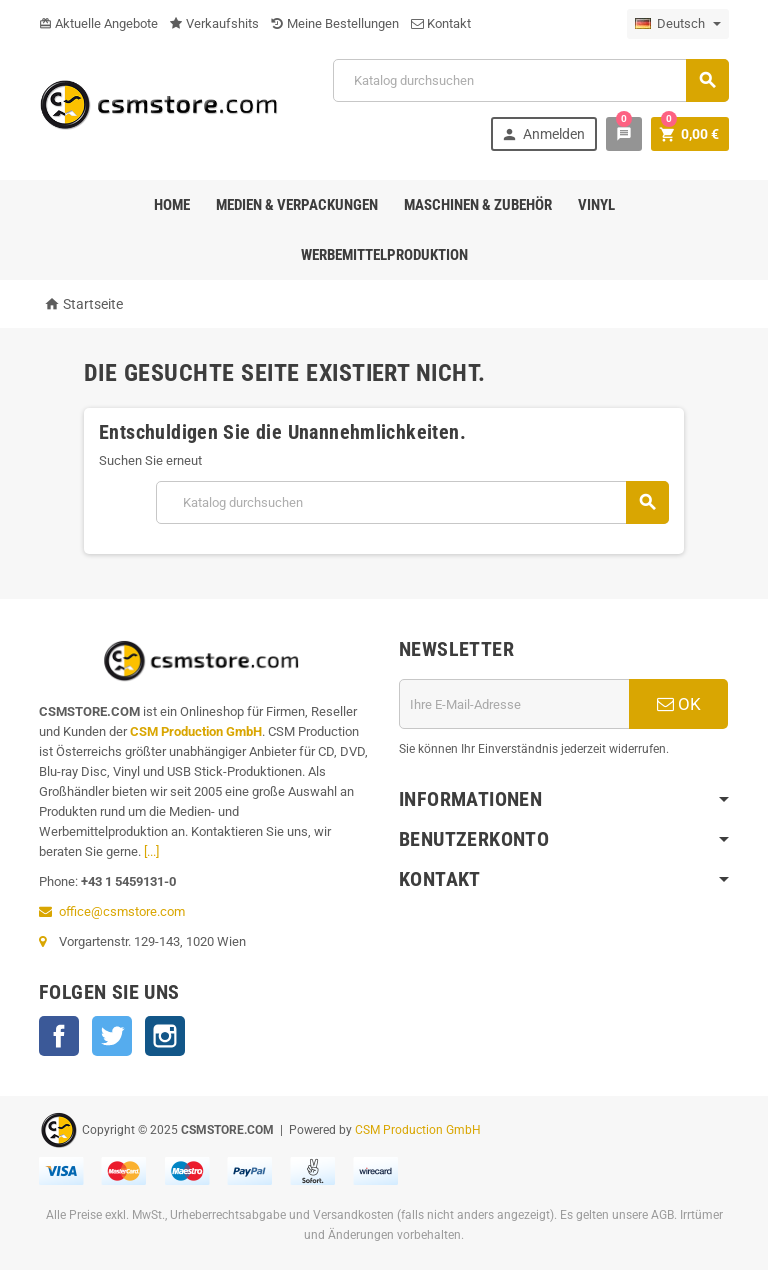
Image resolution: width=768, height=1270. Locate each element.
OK (679, 704)
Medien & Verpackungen (297, 205)
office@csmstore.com (122, 911)
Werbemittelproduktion (384, 255)
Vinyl (596, 205)
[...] (151, 851)
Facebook (59, 1036)
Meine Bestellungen (335, 23)
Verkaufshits (214, 23)
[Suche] (531, 80)
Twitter (112, 1036)
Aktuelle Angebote (98, 23)
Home (172, 205)
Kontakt (441, 23)
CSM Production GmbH (196, 731)
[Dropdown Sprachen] (678, 24)
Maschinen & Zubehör (478, 205)
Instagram (165, 1036)
